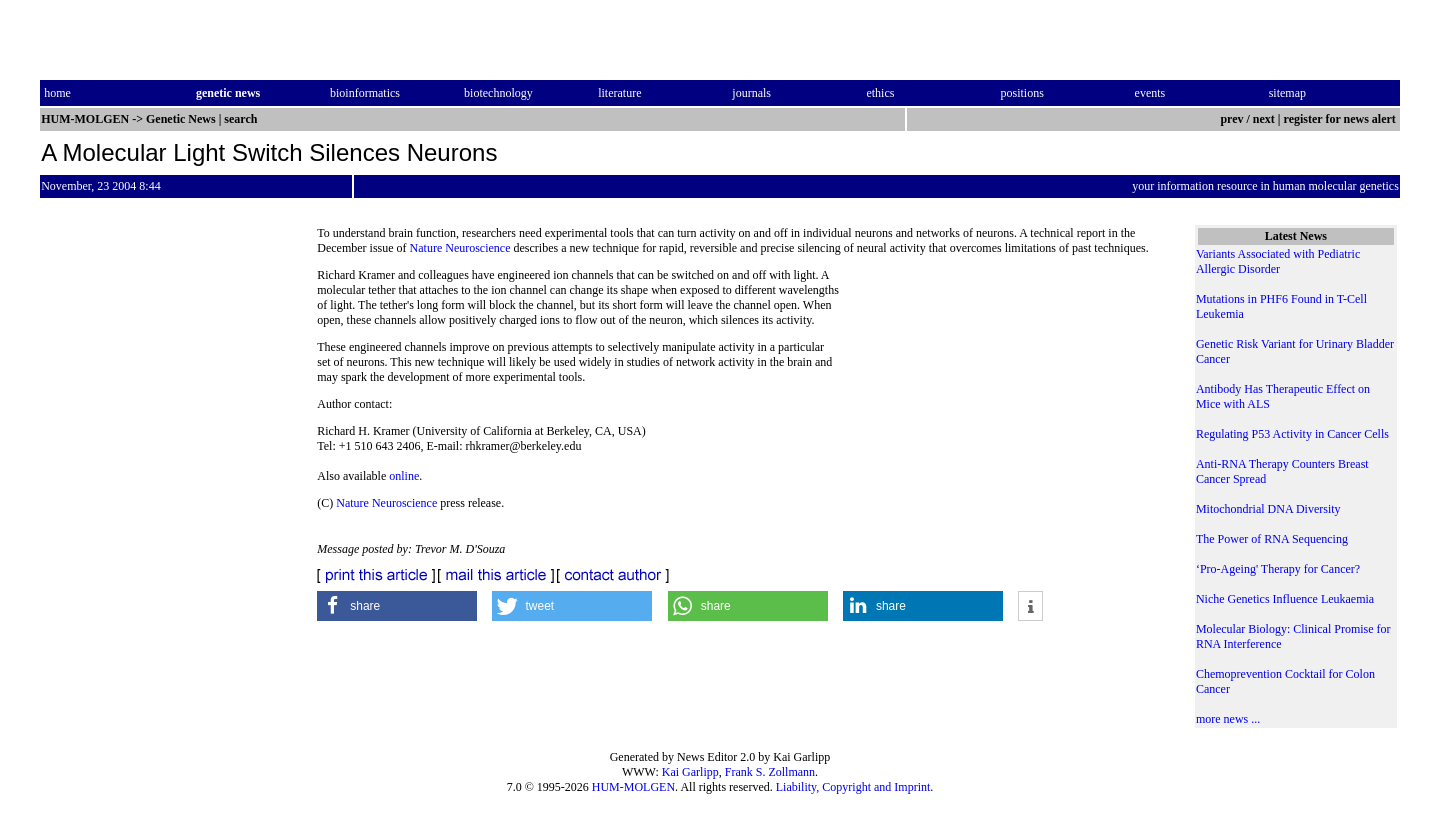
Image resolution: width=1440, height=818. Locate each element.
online (404, 476)
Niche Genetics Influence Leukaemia (1285, 599)
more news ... (1228, 719)
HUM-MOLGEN (633, 787)
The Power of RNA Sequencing (1272, 539)
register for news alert (1341, 119)
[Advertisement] (1001, 405)
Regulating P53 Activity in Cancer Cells (1292, 434)
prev (1231, 119)
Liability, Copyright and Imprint (853, 787)
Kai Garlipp (690, 772)
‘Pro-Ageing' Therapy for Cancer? (1278, 569)
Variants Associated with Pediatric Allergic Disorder (1278, 261)
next (1264, 119)
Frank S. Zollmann (770, 772)
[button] (397, 606)
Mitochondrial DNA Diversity (1268, 509)
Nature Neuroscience (460, 248)
